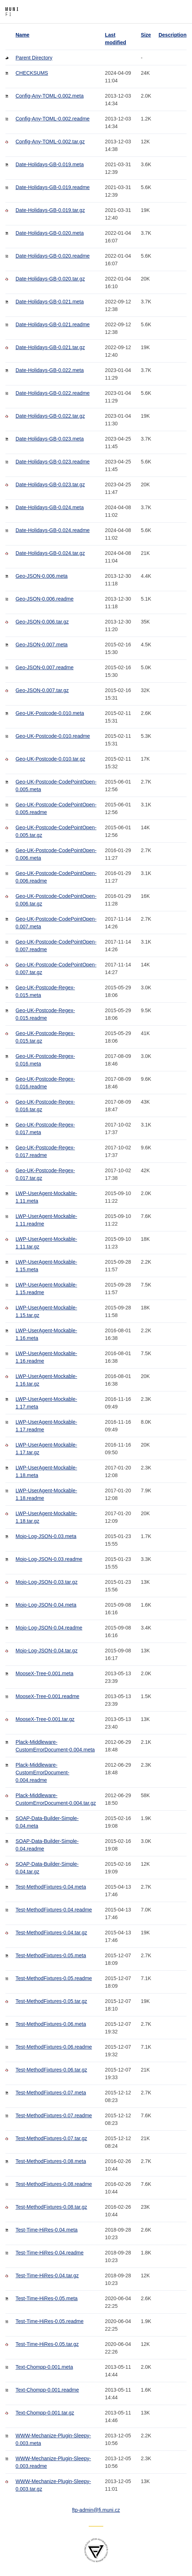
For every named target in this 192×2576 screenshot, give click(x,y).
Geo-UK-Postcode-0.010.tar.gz (50, 759)
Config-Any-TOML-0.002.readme (53, 119)
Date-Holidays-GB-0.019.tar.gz (50, 210)
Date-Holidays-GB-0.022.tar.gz (50, 416)
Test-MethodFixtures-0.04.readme (54, 1910)
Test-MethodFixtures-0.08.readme (54, 2184)
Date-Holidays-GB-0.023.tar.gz (50, 484)
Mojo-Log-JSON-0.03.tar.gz (46, 1582)
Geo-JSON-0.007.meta (42, 644)
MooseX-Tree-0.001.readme (47, 1696)
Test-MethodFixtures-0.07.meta (51, 2092)
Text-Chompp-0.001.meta (44, 2367)
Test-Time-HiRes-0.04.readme (50, 2253)
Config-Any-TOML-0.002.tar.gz (50, 141)
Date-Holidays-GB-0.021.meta (50, 301)
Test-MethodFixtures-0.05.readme (54, 1978)
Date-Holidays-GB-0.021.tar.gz (50, 347)
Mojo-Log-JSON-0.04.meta (46, 1605)
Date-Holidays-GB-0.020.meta (50, 233)
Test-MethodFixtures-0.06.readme (54, 2047)
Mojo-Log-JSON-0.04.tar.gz (46, 1650)
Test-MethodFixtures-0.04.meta (51, 1887)
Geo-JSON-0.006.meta (42, 576)
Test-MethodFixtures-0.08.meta (51, 2161)
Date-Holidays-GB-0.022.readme (53, 393)
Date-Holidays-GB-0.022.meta (50, 370)
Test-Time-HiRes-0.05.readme (50, 2321)
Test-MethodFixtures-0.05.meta (51, 1955)
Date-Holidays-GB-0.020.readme (53, 256)
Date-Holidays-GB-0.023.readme (53, 462)
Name (22, 35)
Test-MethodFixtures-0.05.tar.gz (51, 2001)
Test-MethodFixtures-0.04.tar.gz (51, 1932)
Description (173, 35)
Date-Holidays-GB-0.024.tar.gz (50, 553)
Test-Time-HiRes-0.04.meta (47, 2230)
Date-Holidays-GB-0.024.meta (50, 507)
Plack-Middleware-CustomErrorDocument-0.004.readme (42, 1772)
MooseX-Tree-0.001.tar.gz (45, 1719)
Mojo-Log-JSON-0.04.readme (49, 1628)
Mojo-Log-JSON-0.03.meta (46, 1536)
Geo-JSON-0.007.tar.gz (42, 690)
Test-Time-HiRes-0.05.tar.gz (47, 2344)
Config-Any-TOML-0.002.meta (50, 96)
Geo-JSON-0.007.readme (45, 667)
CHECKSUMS (32, 73)
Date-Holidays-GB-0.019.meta (50, 164)
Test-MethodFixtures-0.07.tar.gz (51, 2138)
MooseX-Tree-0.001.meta (44, 1673)
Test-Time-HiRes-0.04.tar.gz (47, 2275)
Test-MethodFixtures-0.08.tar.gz (51, 2207)
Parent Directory (34, 58)
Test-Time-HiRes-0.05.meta (47, 2298)
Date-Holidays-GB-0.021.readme (53, 324)
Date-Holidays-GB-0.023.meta (50, 439)
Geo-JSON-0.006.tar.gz (42, 622)
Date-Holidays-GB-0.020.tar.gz (50, 279)
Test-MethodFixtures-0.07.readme (54, 2115)
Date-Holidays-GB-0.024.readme (53, 530)
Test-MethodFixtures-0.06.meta (51, 2024)
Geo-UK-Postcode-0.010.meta (50, 713)
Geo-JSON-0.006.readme (45, 599)
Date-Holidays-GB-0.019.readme (53, 187)
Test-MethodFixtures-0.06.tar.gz (51, 2070)
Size (146, 35)
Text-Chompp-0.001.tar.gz (45, 2413)
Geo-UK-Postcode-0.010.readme (53, 736)
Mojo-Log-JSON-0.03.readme (49, 1559)
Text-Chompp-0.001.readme (47, 2390)
